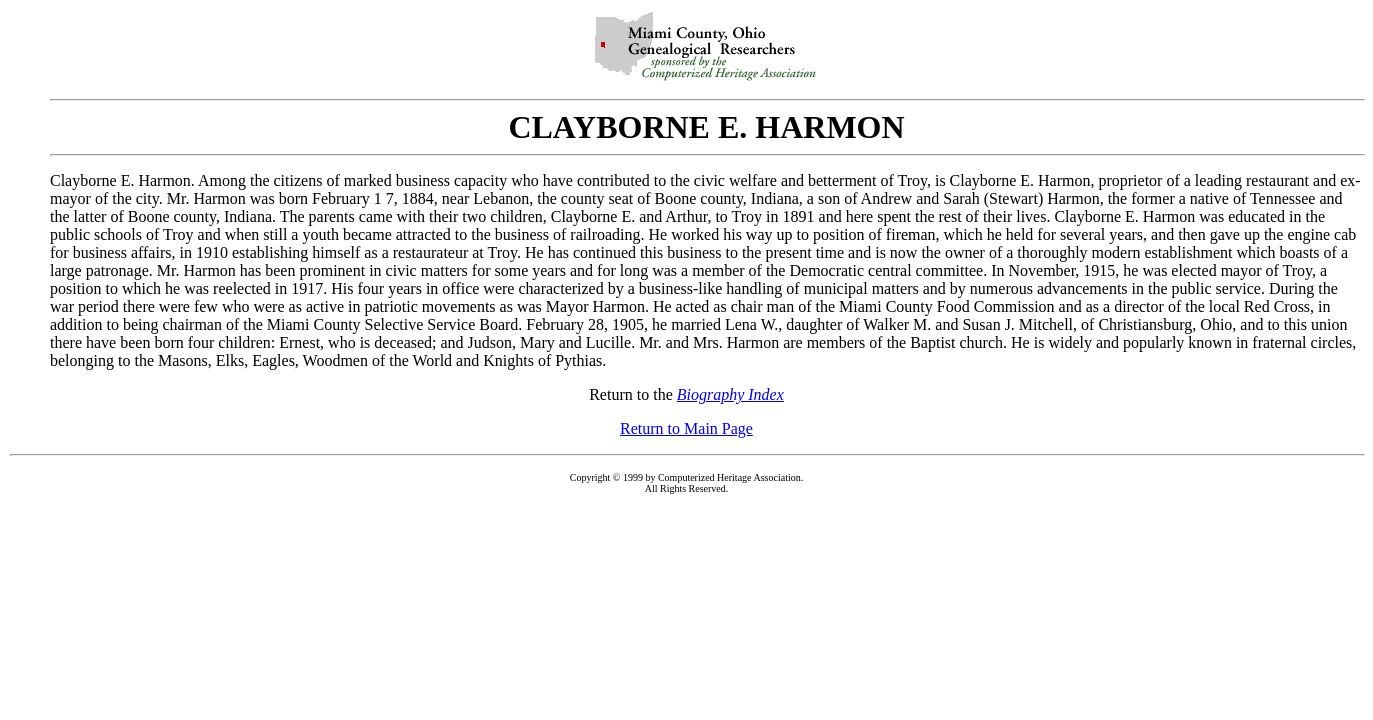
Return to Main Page (686, 428)
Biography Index (730, 394)
